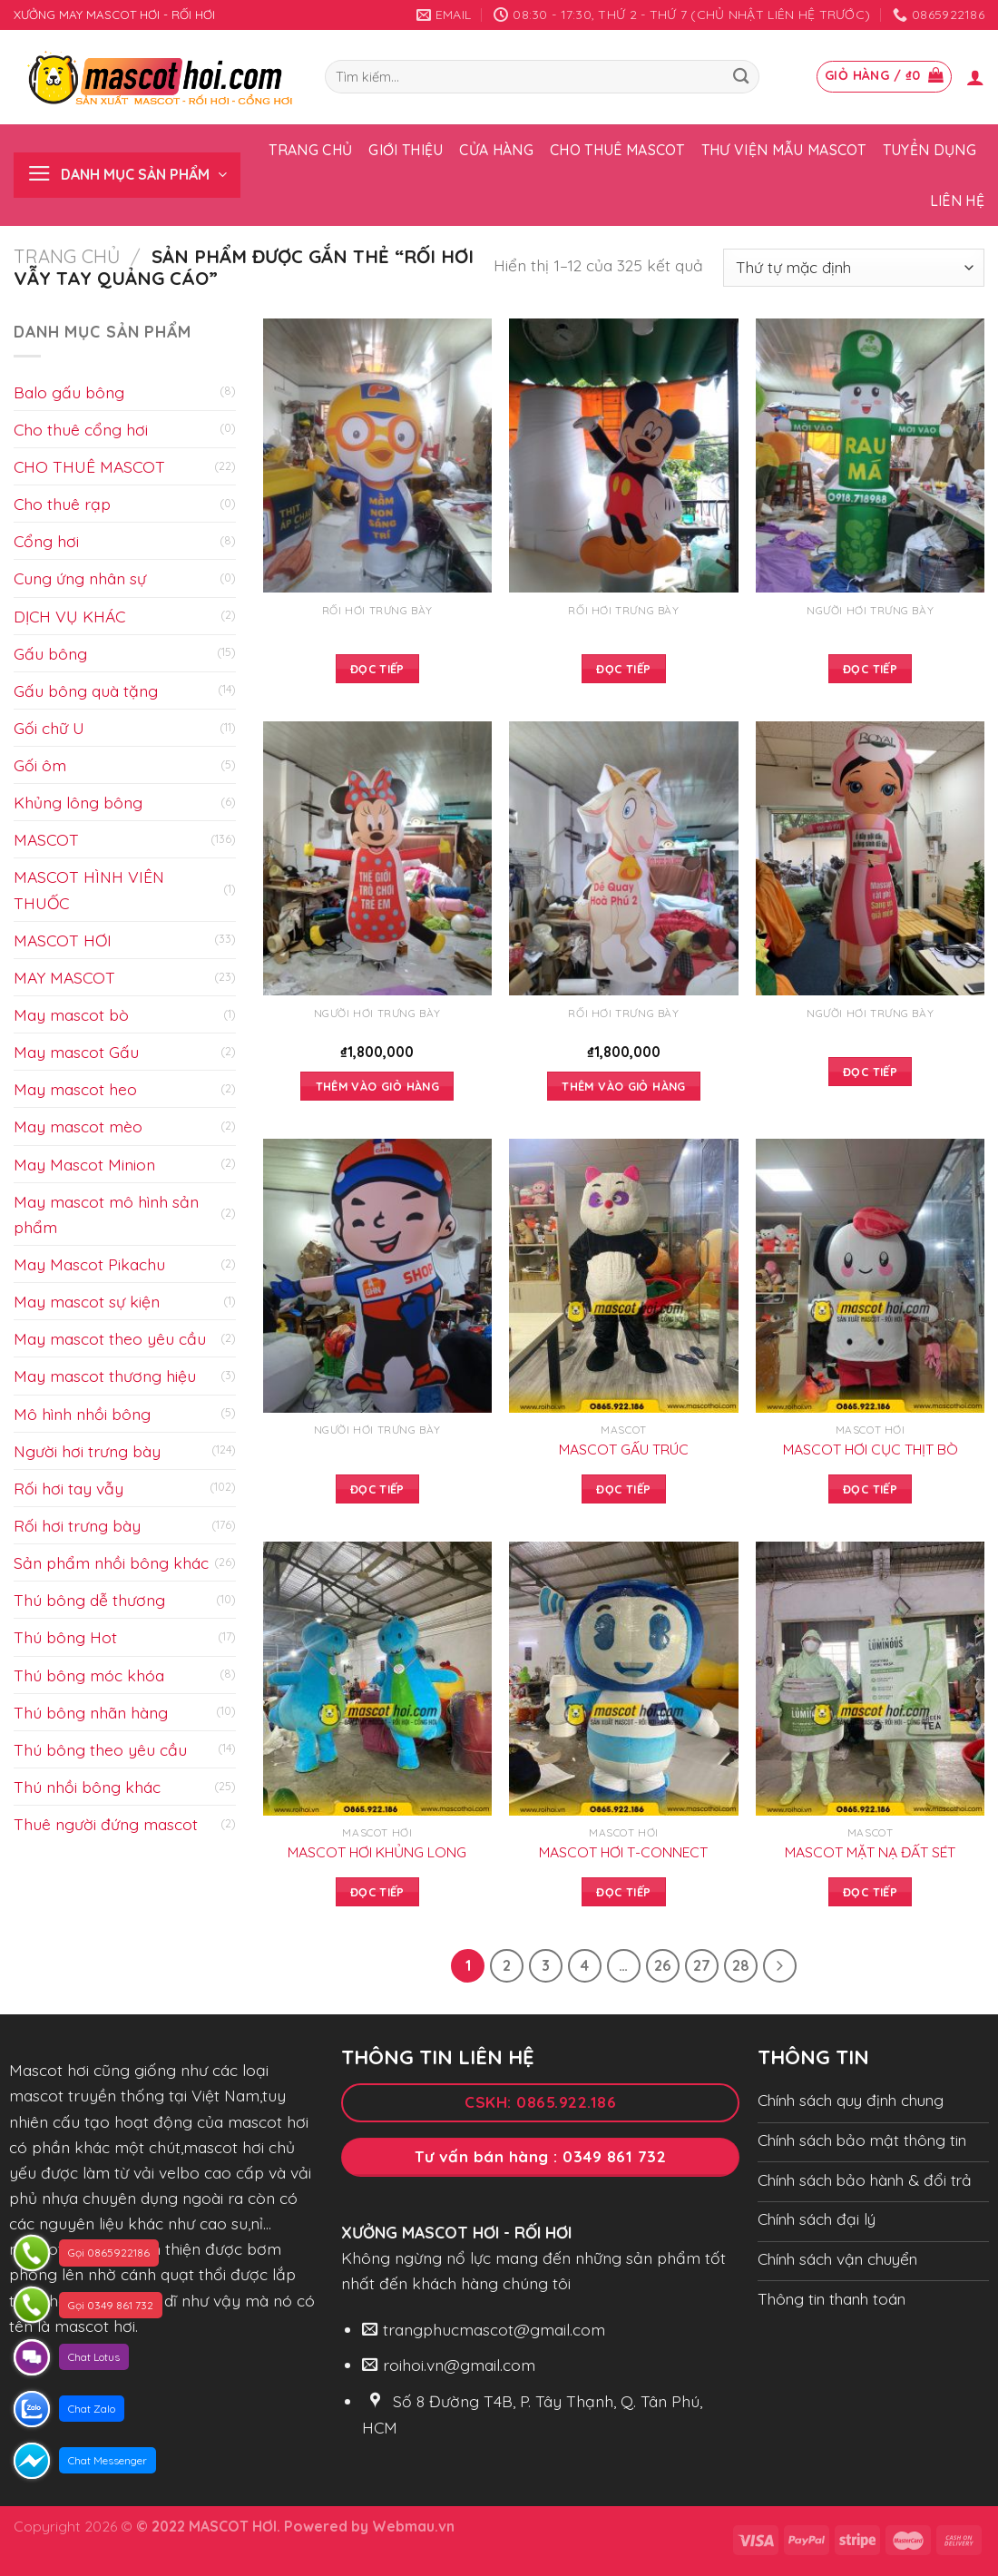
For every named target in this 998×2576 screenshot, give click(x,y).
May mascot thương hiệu (105, 1376)
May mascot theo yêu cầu (110, 1338)
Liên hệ (957, 200)
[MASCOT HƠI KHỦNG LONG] (377, 1679)
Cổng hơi (46, 541)
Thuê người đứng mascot (106, 1824)
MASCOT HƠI (63, 940)
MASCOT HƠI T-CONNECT (623, 1852)
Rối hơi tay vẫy (68, 1488)
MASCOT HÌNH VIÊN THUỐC (89, 889)
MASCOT (46, 839)
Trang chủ (310, 150)
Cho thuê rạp (62, 504)
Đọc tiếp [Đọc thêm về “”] (377, 668)
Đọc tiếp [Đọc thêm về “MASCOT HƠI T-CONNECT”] (623, 1892)
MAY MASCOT (64, 977)
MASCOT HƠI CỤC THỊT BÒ (870, 1449)
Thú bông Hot (65, 1637)
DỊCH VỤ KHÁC (69, 616)
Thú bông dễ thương (89, 1600)
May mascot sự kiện (87, 1301)
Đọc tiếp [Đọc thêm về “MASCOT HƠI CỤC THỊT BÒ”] (870, 1489)
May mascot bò (71, 1014)
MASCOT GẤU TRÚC (624, 1449)
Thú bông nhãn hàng (91, 1712)
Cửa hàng (496, 150)
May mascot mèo (78, 1126)
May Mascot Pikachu (89, 1264)
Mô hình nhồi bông (82, 1414)
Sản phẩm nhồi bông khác (111, 1562)
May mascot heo (75, 1089)
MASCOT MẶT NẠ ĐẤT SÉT (870, 1852)
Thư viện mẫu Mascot (783, 150)
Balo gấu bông (69, 392)
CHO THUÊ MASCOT (89, 466)
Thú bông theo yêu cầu (100, 1749)
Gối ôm (40, 765)
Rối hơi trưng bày (77, 1525)
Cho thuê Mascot (617, 150)
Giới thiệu (405, 150)
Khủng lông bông (78, 802)
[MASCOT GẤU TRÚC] (623, 1276)
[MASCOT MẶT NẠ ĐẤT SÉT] (870, 1679)
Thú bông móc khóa (89, 1675)
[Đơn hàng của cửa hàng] (853, 268)
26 (662, 1965)
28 (740, 1965)
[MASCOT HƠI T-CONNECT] (623, 1679)
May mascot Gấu (76, 1052)
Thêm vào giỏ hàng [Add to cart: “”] (377, 1086)
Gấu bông (50, 653)
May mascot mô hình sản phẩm (106, 1214)
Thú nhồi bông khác (87, 1787)
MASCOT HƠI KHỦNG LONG (377, 1852)
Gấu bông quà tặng (86, 690)
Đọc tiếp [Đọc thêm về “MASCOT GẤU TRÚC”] (623, 1489)
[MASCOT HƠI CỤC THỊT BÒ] (870, 1276)
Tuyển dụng (929, 150)
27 (701, 1965)
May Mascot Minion (84, 1164)
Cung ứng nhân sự (80, 578)
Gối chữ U (49, 728)
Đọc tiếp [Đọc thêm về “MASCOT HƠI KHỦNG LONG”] (377, 1892)
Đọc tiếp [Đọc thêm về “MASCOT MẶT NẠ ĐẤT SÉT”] (870, 1892)
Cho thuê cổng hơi (81, 429)
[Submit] (741, 76)
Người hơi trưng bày (87, 1451)
